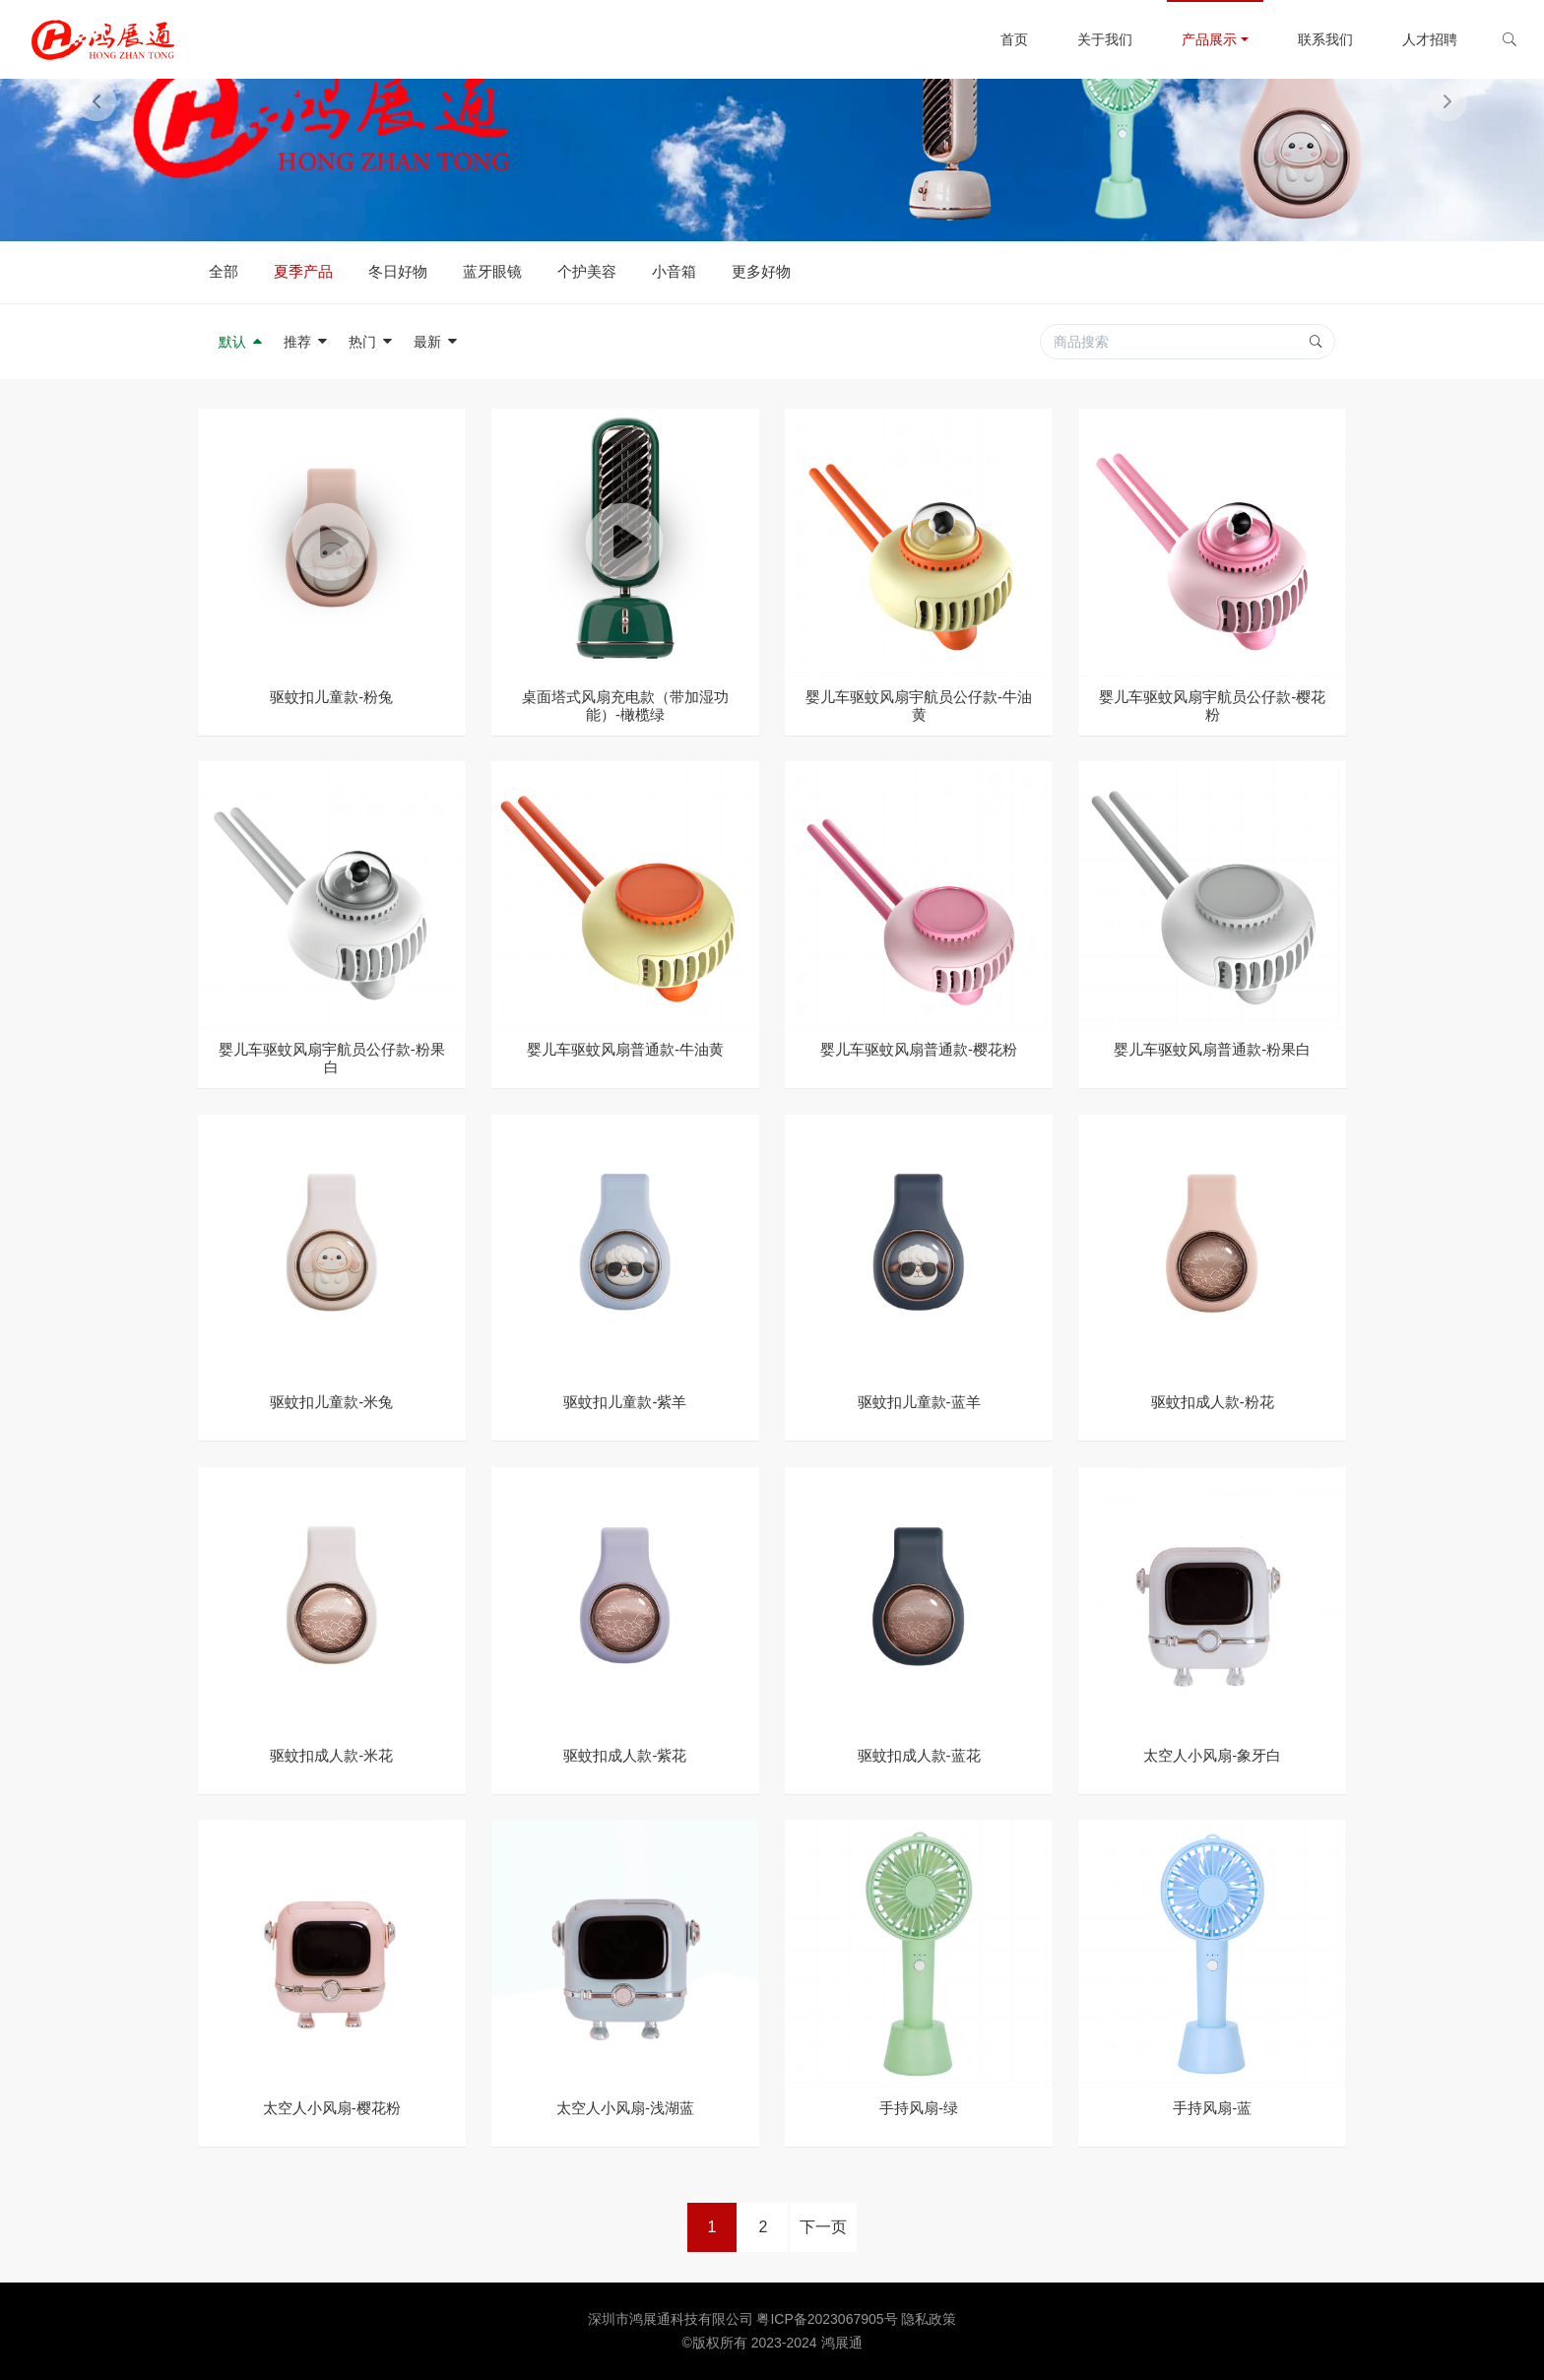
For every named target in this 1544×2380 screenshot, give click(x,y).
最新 (436, 342)
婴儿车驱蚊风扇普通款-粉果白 (1212, 1049)
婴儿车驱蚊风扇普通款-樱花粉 (918, 1049)
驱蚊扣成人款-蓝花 (919, 1755)
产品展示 (1194, 39)
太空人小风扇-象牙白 (1212, 1755)
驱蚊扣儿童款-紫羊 (624, 1401)
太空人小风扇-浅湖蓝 (625, 2107)
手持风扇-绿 (918, 2107)
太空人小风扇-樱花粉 (332, 2107)
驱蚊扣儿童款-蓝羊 (919, 1401)
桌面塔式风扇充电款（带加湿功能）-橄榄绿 (625, 705)
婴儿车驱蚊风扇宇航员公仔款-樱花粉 (1212, 705)
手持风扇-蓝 (1212, 2107)
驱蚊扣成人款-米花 (331, 1755)
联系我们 (1310, 39)
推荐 (306, 342)
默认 (241, 342)
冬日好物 (397, 271)
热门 (371, 342)
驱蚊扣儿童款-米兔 (331, 1401)
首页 (999, 39)
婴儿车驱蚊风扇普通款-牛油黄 (625, 1049)
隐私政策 (928, 2319)
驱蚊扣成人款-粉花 (1212, 1401)
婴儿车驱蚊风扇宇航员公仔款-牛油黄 (918, 705)
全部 (223, 271)
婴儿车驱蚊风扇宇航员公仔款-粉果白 (332, 1058)
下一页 (823, 2227)
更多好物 (761, 271)
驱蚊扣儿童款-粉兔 (331, 696)
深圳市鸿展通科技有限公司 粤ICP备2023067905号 (745, 2319)
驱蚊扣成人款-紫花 (624, 1755)
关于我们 (1090, 39)
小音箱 (674, 271)
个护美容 (586, 271)
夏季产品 (303, 271)
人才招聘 (1415, 39)
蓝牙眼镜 (492, 271)
